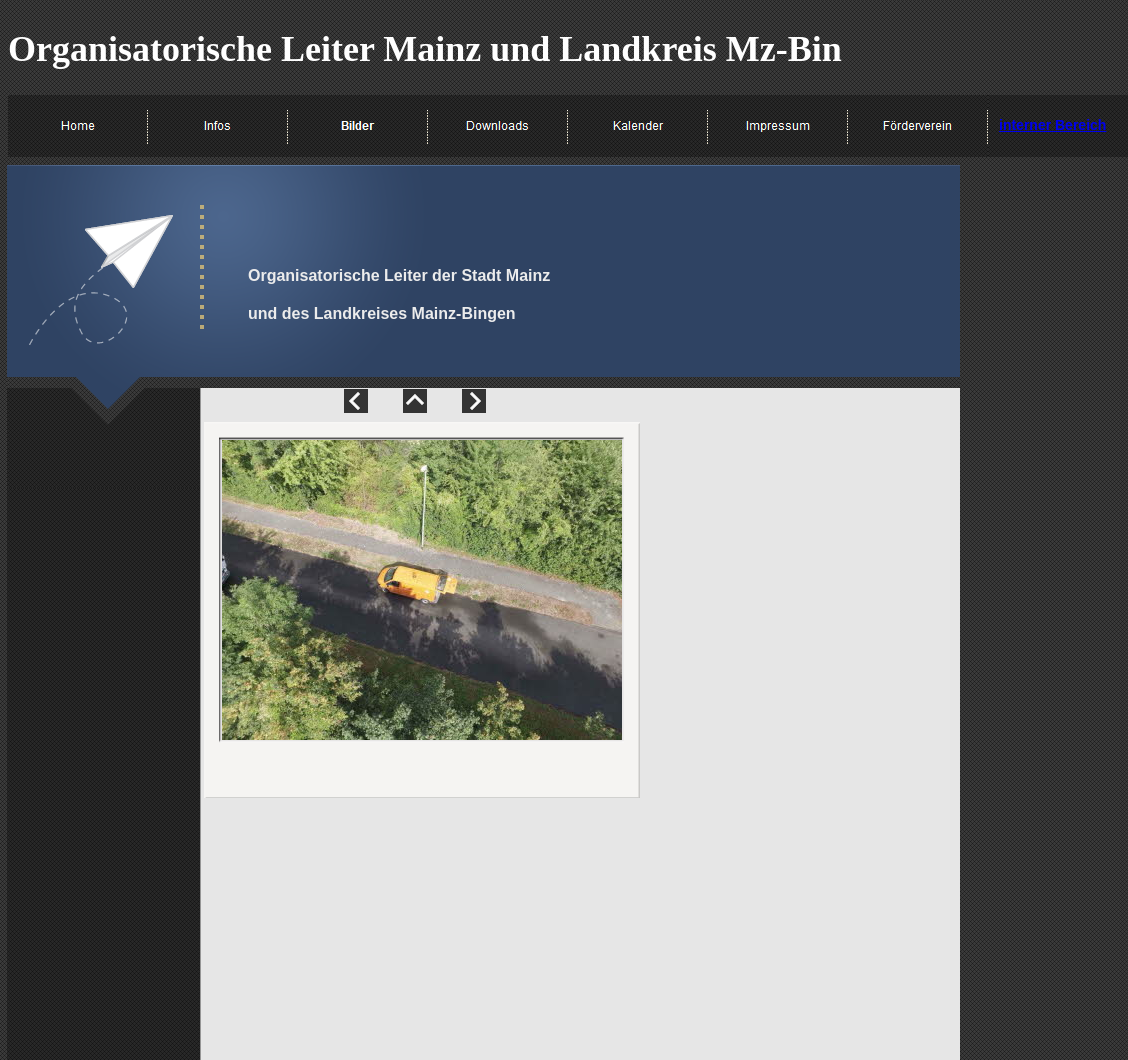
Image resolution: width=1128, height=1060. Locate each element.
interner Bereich (1052, 125)
